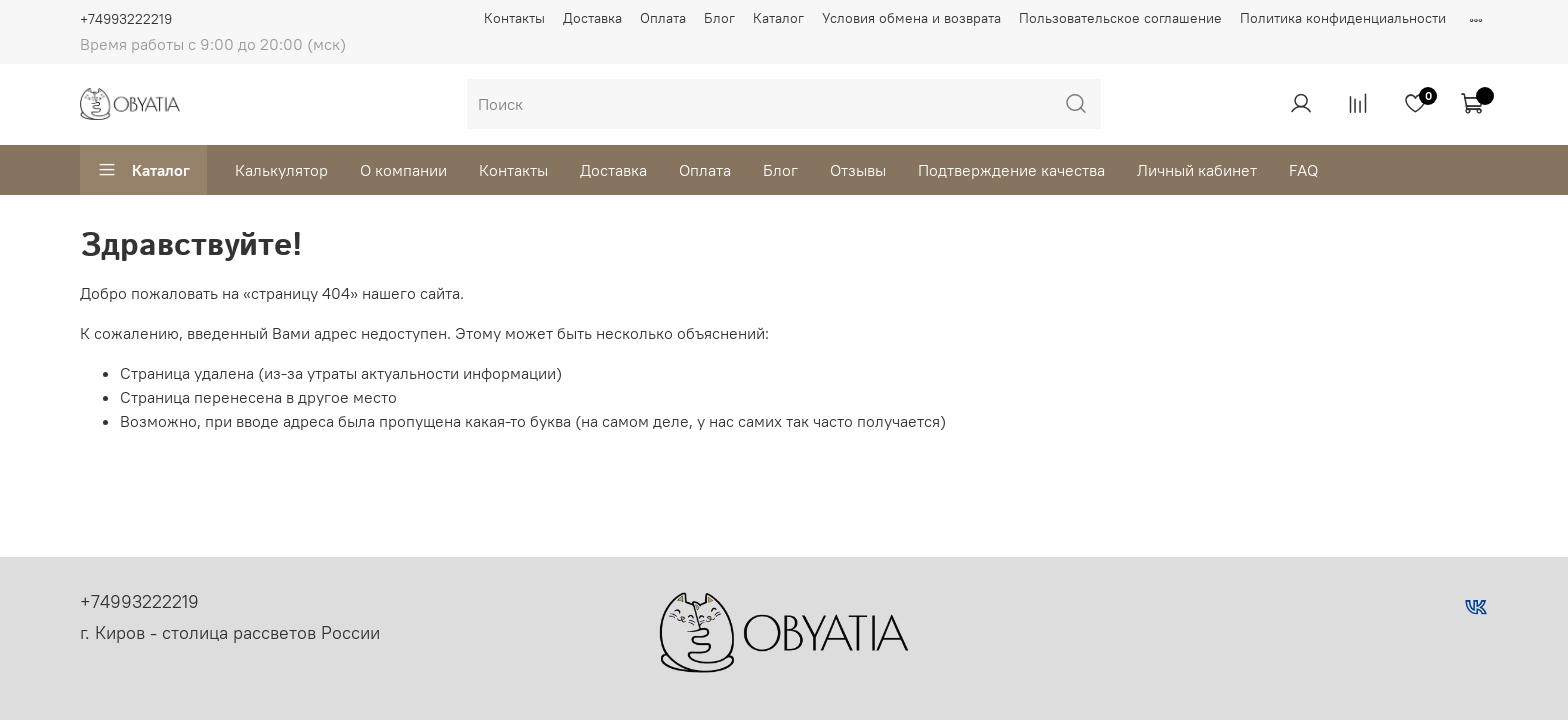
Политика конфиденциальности (1343, 18)
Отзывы (858, 170)
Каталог (778, 18)
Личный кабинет (1197, 170)
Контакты (514, 18)
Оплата (663, 18)
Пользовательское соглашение (1120, 18)
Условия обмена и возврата (911, 18)
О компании (403, 170)
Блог (719, 18)
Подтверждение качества (1011, 170)
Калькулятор (281, 170)
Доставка (592, 18)
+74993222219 (126, 19)
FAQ (1303, 170)
